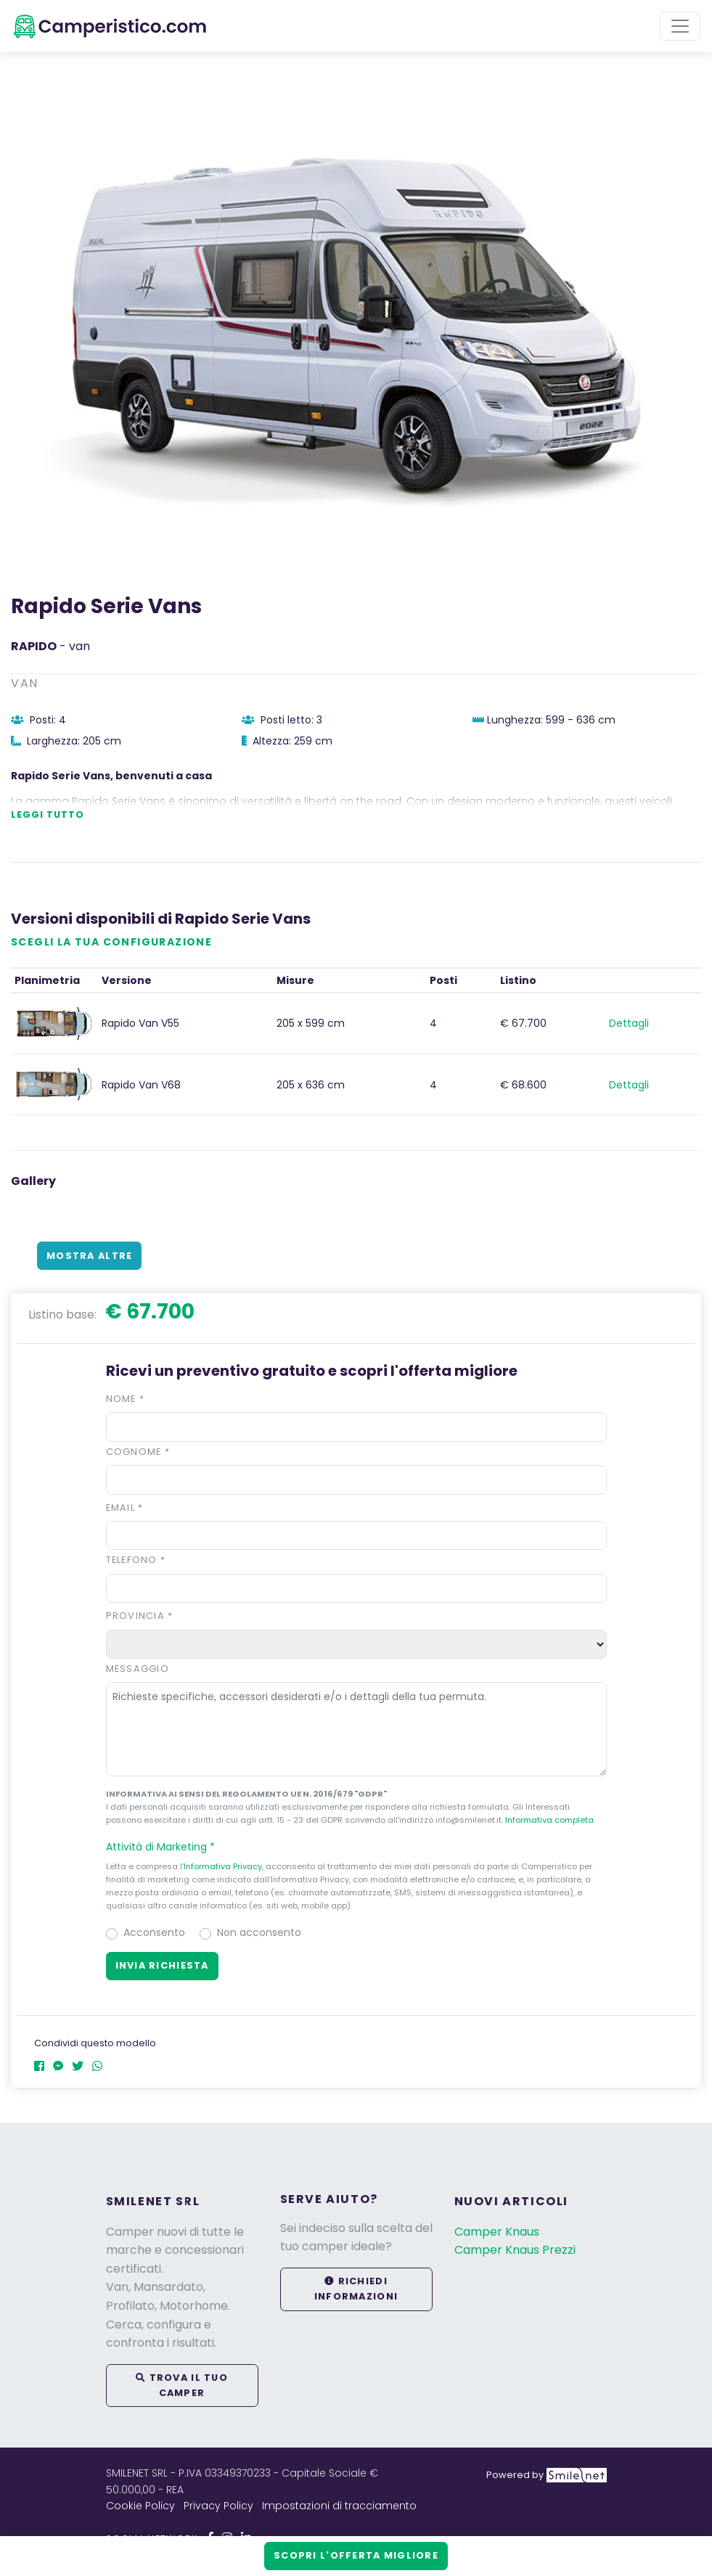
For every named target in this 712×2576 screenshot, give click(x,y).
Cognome (138, 1451)
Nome (125, 1398)
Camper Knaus (496, 2231)
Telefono (136, 1560)
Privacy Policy (218, 2505)
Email (125, 1507)
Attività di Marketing (167, 1846)
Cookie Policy (140, 2505)
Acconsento (154, 1932)
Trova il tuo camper (182, 2384)
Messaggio (138, 1668)
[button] (356, 1847)
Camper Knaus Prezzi (515, 2249)
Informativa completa (549, 1820)
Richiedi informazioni (356, 2288)
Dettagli (629, 1023)
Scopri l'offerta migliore (356, 2555)
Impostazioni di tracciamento (339, 2505)
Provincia (139, 1615)
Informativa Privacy (223, 1866)
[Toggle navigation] (680, 26)
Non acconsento (259, 1932)
